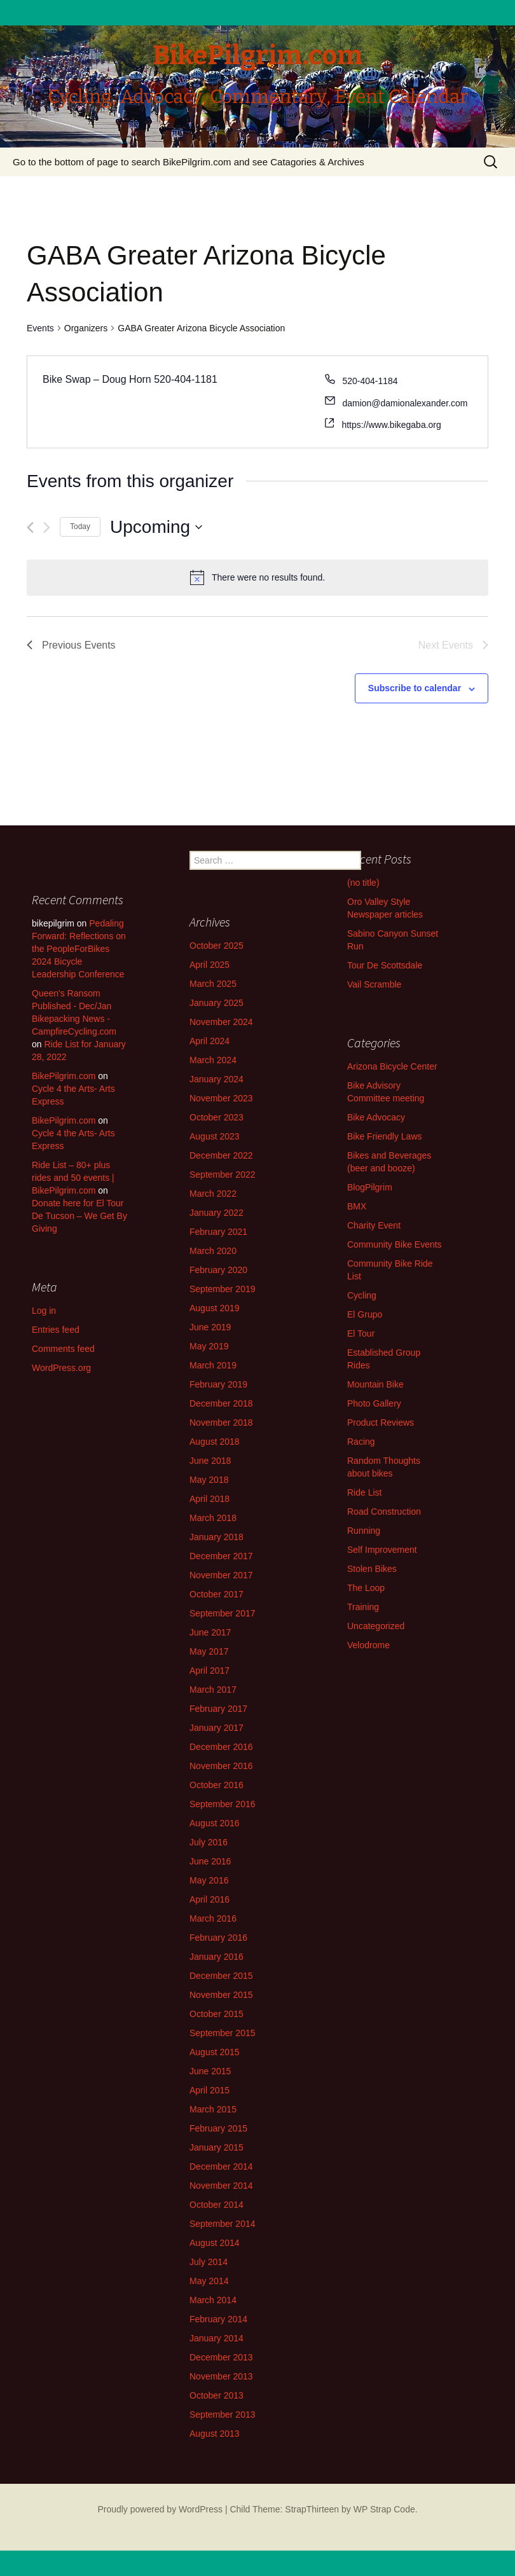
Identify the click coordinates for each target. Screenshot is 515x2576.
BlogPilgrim (369, 1187)
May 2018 (208, 1480)
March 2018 (213, 1518)
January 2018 (216, 1537)
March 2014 (213, 2300)
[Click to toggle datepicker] (156, 527)
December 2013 (221, 2357)
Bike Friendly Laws (384, 1136)
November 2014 (221, 2185)
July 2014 (208, 2262)
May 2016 (208, 1880)
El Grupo (364, 1314)
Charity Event (374, 1225)
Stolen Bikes (372, 1569)
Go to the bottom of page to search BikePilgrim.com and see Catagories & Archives (188, 161)
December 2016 (221, 1747)
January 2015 (216, 2147)
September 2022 (222, 1174)
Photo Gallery (374, 1403)
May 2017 (208, 1651)
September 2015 (222, 2033)
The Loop (366, 1588)
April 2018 (209, 1499)
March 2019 (213, 1365)
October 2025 (216, 945)
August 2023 (214, 1136)
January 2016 (216, 1957)
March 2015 (213, 2109)
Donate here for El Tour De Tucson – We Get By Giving (79, 1216)
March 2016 (213, 1918)
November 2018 (221, 1422)
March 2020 (213, 1251)
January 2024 (216, 1079)
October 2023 (216, 1117)
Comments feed (63, 1349)
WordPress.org (61, 1368)
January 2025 (216, 1003)
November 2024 (221, 1022)
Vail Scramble (374, 984)
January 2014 (216, 2338)
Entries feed (55, 1330)
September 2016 (222, 1804)
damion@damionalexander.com (404, 403)
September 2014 (222, 2224)
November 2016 (221, 1766)
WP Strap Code (384, 2509)
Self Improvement (382, 1550)
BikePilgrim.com (63, 1076)
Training (363, 1607)
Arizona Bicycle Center (392, 1066)
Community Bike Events (394, 1244)
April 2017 (209, 1670)
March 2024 (213, 1060)
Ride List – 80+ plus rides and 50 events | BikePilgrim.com (73, 1177)
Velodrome (368, 1645)
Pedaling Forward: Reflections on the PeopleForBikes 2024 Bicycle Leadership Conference (79, 948)
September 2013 (222, 2414)
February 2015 (218, 2128)
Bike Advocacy (376, 1117)
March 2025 (213, 984)
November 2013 (221, 2376)
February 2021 (218, 1232)
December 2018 (221, 1403)
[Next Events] (46, 527)
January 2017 (216, 1728)
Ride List (364, 1492)
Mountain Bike (375, 1384)
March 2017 (213, 1689)
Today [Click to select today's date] (80, 526)
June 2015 (210, 2071)
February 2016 (218, 1937)
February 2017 (218, 1709)
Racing (361, 1441)
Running (363, 1531)
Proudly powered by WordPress (160, 2509)
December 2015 (221, 1976)
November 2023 (221, 1098)
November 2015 (221, 1995)
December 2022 (221, 1155)
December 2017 (221, 1556)
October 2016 (216, 1785)
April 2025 (209, 965)
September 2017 (222, 1613)
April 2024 (209, 1041)
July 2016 (208, 1842)
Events (40, 328)
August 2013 (214, 2433)
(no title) (363, 883)
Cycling (361, 1295)
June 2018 (210, 1461)
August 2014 (214, 2243)
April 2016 (209, 1899)
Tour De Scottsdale (384, 965)
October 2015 (216, 2014)
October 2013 (216, 2395)
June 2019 (210, 1327)
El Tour (360, 1333)
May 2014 (208, 2281)
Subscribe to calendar (414, 688)
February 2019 (218, 1384)
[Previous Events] (30, 527)
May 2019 (208, 1346)
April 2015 (209, 2090)
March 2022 (213, 1193)
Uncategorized (375, 1626)
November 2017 (221, 1575)
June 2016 (210, 1861)
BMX (356, 1206)
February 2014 (218, 2319)
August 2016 (214, 1823)
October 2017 (216, 1594)
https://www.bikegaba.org (391, 425)
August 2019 (214, 1308)
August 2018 (214, 1441)
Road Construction (384, 1511)
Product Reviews (380, 1422)
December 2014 (221, 2166)
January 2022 (216, 1213)
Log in (44, 1310)
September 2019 (222, 1289)
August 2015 (214, 2052)
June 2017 (210, 1632)
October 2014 (216, 2205)
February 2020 (218, 1270)
